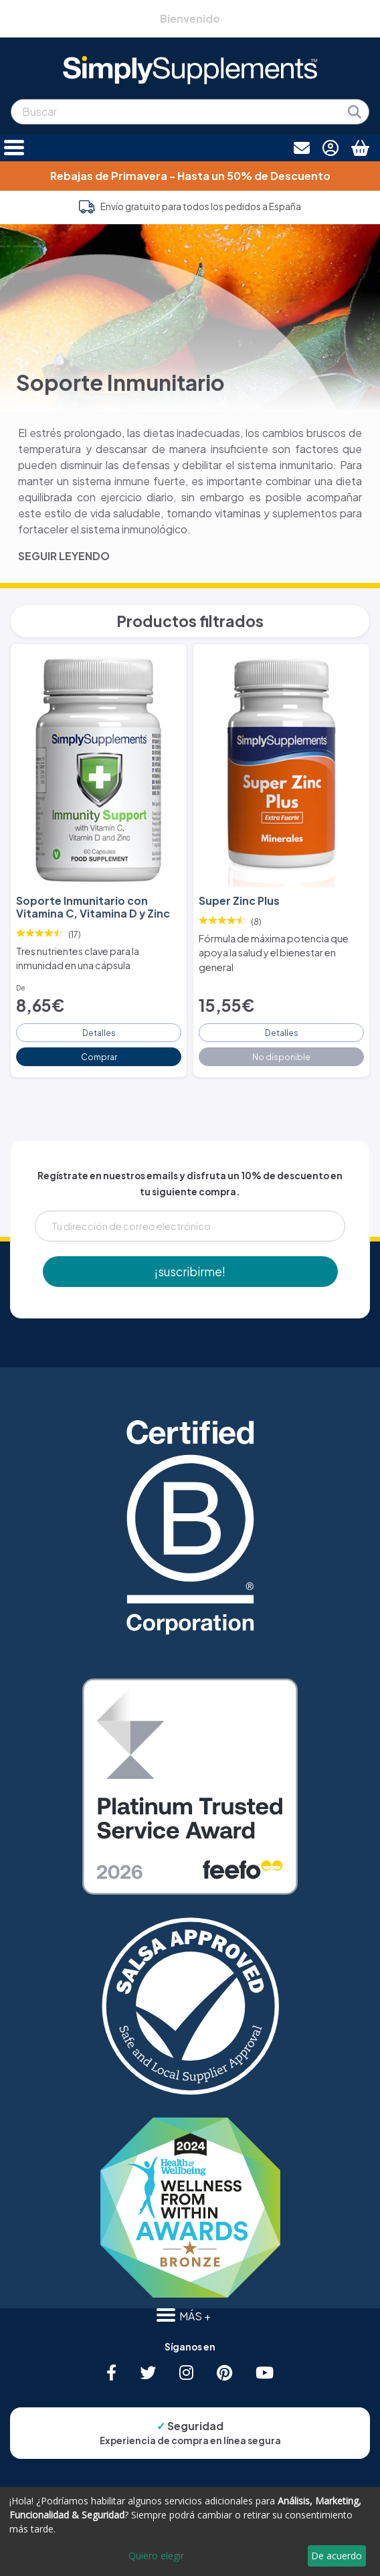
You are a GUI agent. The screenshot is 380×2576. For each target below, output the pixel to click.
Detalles (99, 1032)
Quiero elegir (156, 2555)
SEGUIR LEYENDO (64, 556)
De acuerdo (336, 2555)
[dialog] (190, 2531)
